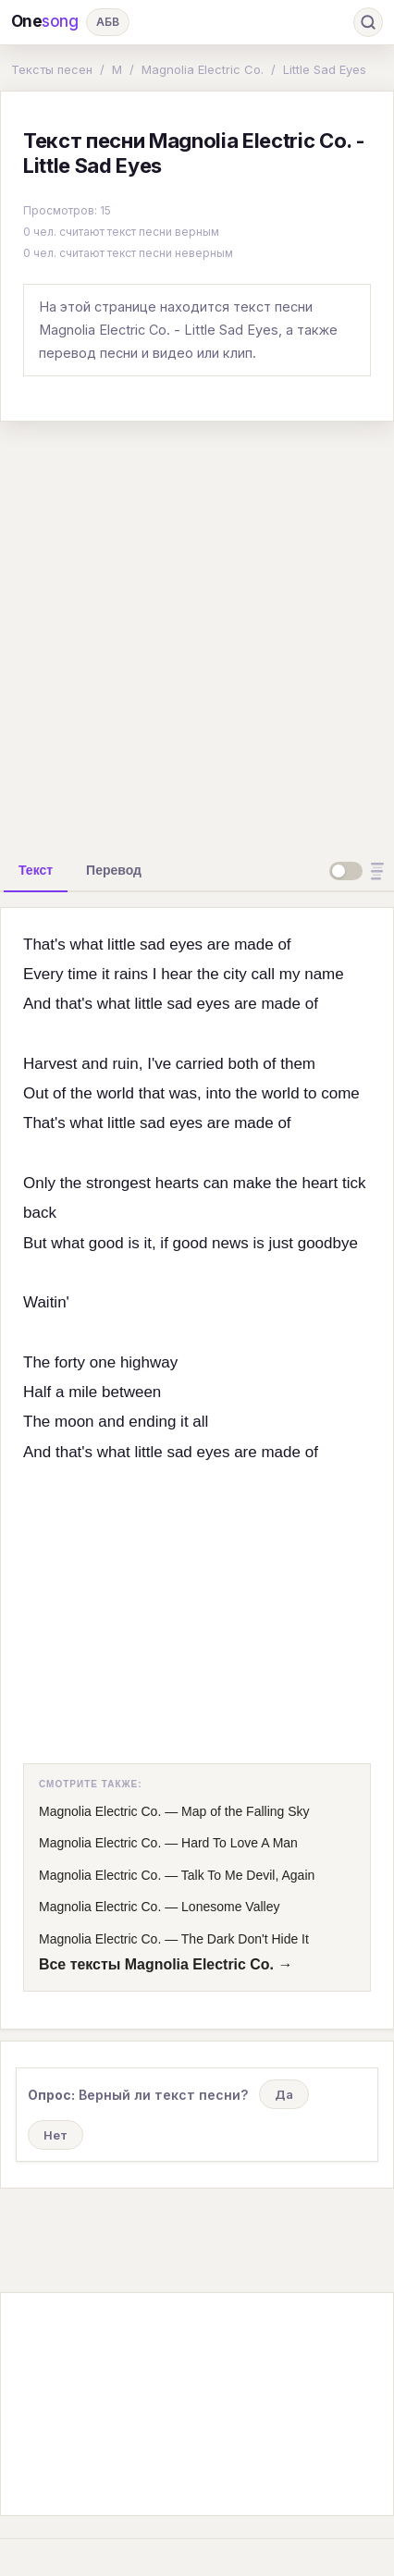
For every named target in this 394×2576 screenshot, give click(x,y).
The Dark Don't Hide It (245, 1939)
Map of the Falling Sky (245, 1811)
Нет (55, 2135)
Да (284, 2094)
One (45, 21)
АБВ (107, 22)
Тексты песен (51, 69)
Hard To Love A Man (239, 1842)
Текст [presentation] (35, 870)
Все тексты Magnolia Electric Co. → (165, 1964)
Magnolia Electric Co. (203, 69)
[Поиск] (368, 22)
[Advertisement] (197, 633)
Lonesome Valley (230, 1906)
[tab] (36, 870)
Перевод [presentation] (114, 870)
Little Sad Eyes (324, 69)
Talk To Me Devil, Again (247, 1875)
